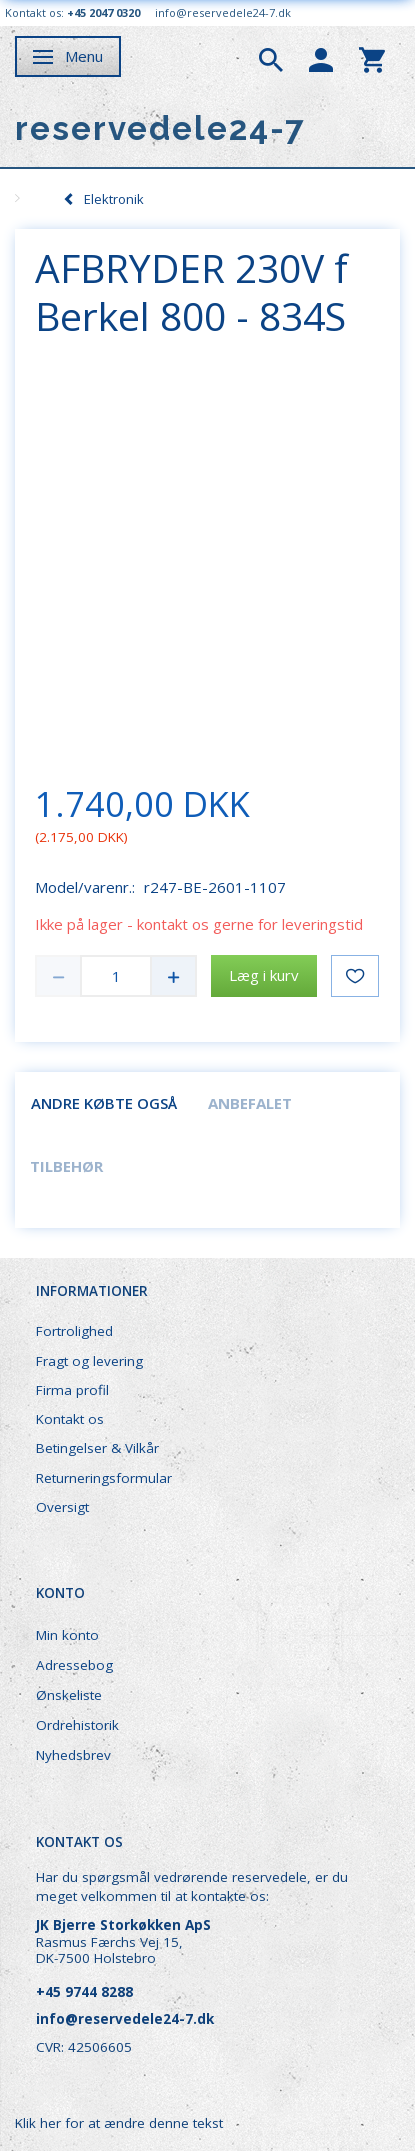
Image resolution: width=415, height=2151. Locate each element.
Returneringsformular (104, 1478)
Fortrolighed (74, 1331)
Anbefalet (250, 1103)
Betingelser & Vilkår (97, 1448)
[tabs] (271, 58)
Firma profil (72, 1390)
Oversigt (62, 1507)
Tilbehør (66, 1166)
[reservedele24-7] (160, 128)
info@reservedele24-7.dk (223, 12)
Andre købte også (104, 1103)
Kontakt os (70, 1419)
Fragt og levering (89, 1361)
